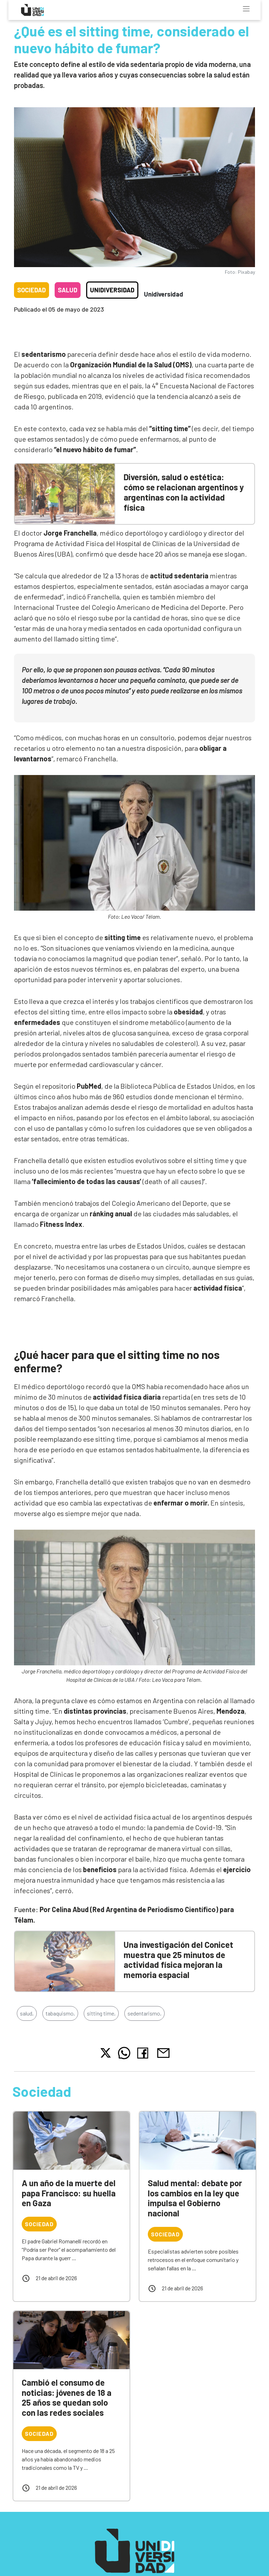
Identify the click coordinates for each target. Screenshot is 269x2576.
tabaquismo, (60, 2013)
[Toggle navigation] (246, 9)
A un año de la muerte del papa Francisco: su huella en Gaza (69, 2193)
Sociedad (31, 290)
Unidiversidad (112, 290)
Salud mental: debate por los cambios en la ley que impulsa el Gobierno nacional (195, 2198)
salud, (27, 2013)
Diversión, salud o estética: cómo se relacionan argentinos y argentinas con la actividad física (184, 492)
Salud (67, 290)
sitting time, (101, 2013)
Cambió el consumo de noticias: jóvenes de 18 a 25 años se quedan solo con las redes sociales (66, 2397)
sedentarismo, (144, 2013)
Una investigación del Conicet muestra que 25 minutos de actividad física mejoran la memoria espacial (178, 1959)
